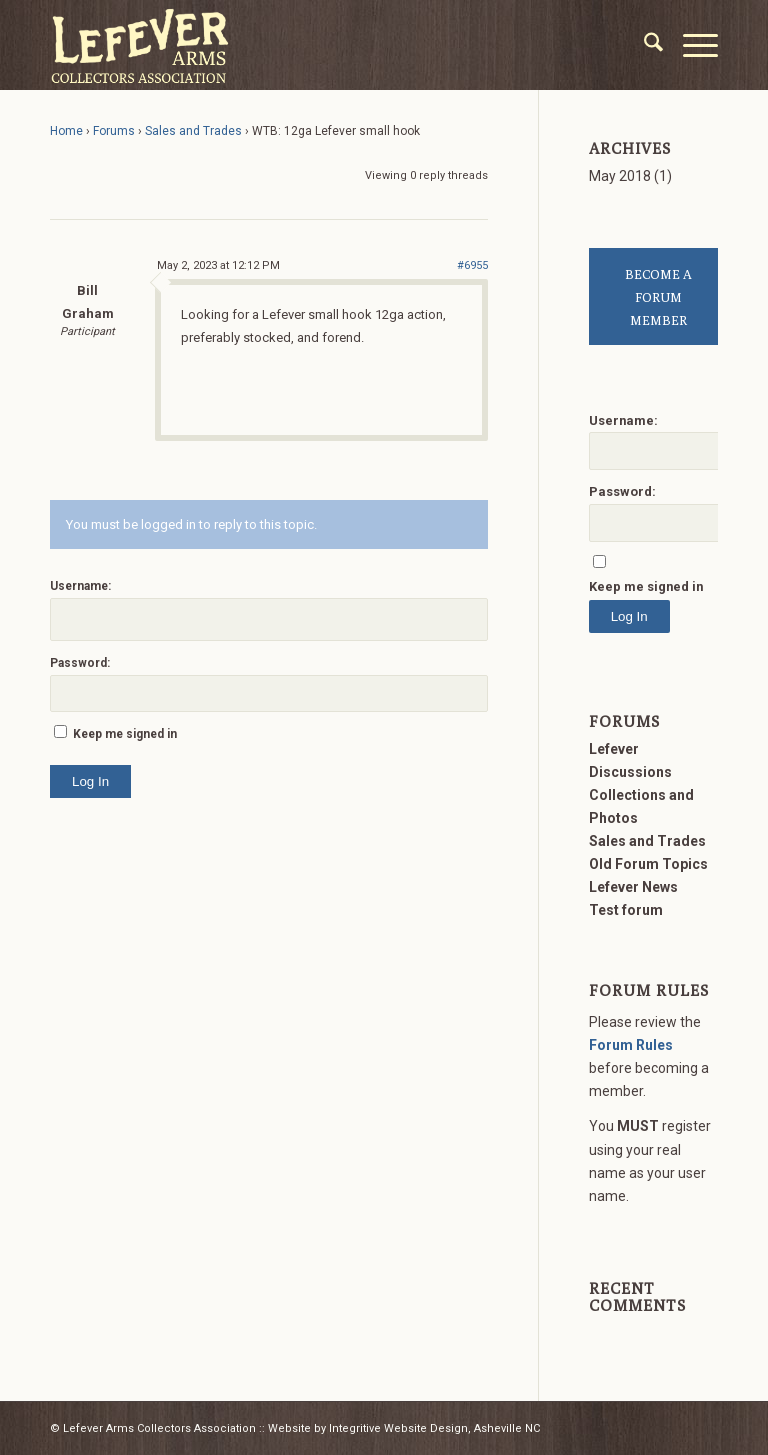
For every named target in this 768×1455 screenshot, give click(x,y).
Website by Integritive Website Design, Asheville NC (404, 1428)
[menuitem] (643, 45)
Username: (80, 586)
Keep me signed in (125, 734)
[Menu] (690, 45)
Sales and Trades (193, 131)
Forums (114, 131)
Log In (90, 781)
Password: (80, 663)
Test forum (626, 910)
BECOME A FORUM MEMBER (658, 297)
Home (66, 131)
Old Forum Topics (648, 864)
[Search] (643, 45)
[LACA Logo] (140, 45)
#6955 (472, 265)
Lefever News (633, 887)
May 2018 (620, 176)
